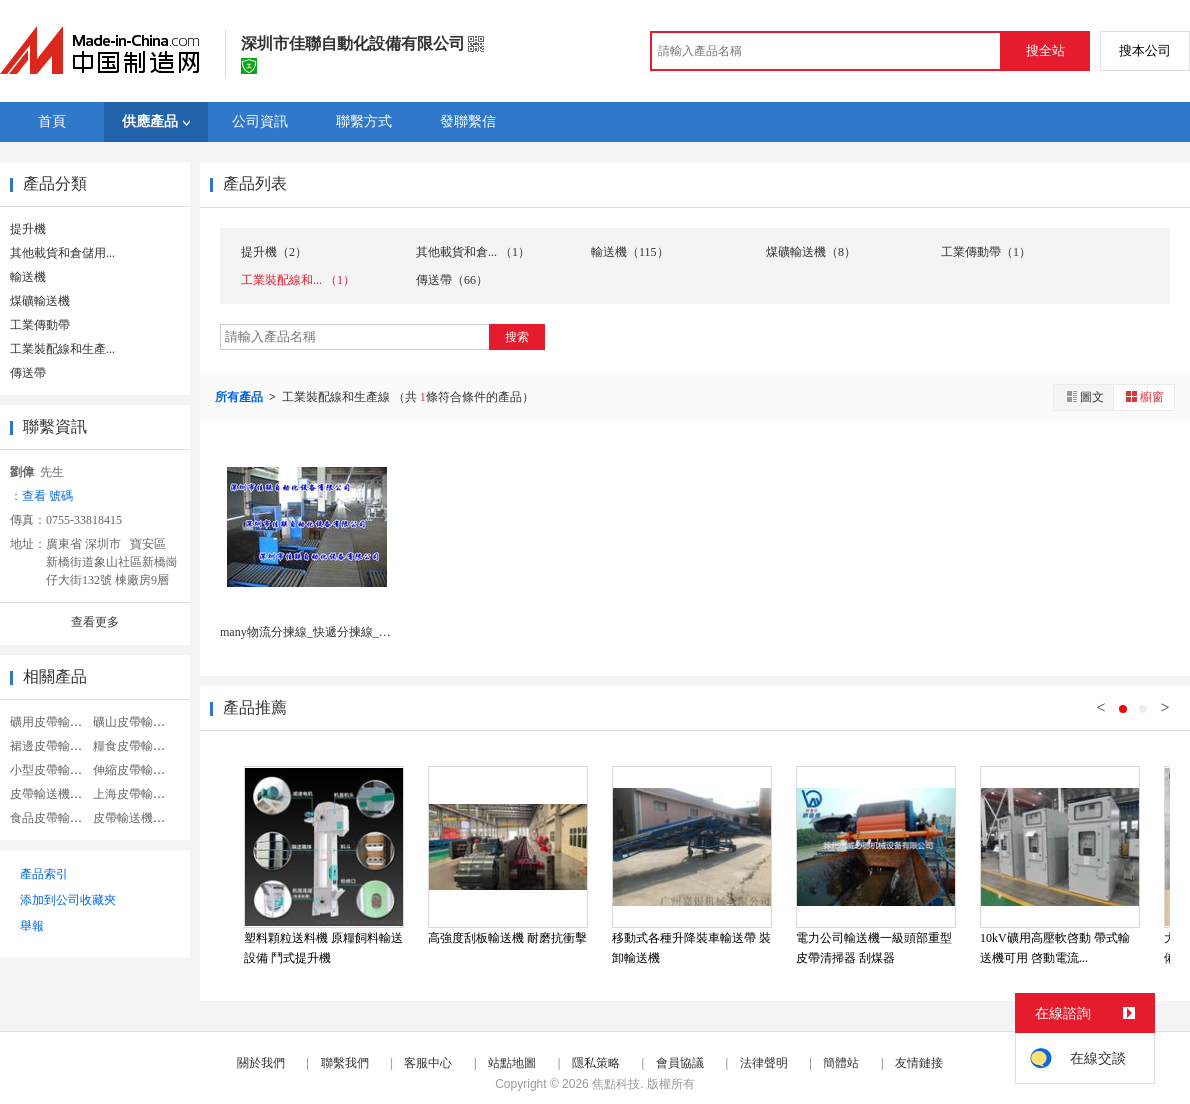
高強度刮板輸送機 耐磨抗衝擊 (507, 938)
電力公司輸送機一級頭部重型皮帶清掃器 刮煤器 (874, 948)
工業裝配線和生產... (62, 349)
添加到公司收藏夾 (68, 900)
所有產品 (240, 397)
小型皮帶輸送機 (52, 770)
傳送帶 (28, 373)
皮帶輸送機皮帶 (52, 794)
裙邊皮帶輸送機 (52, 746)
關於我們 (261, 1063)
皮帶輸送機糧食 (135, 818)
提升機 (28, 229)
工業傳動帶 (40, 325)
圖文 (1084, 396)
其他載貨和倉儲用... (62, 253)
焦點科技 (616, 1084)
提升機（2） (274, 252)
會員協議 (680, 1063)
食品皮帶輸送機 (52, 818)
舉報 (32, 926)
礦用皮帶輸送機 (52, 722)
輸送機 (28, 277)
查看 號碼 (47, 496)
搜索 (517, 337)
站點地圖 (512, 1063)
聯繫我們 (345, 1063)
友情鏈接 (919, 1063)
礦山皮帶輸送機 (135, 722)
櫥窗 (1144, 396)
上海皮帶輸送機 (135, 794)
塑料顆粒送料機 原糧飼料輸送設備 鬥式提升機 (323, 948)
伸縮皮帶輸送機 (135, 770)
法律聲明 (764, 1063)
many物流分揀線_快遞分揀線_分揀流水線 (329, 632)
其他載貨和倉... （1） (473, 252)
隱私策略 (596, 1063)
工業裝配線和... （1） (298, 280)
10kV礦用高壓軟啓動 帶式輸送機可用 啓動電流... (1055, 948)
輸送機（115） (630, 252)
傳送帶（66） (452, 280)
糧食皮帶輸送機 (135, 746)
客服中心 (428, 1063)
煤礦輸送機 (40, 301)
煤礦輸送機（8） (811, 252)
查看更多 (95, 622)
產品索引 (44, 874)
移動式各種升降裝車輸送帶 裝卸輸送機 (691, 948)
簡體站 (841, 1063)
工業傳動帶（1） (986, 252)
